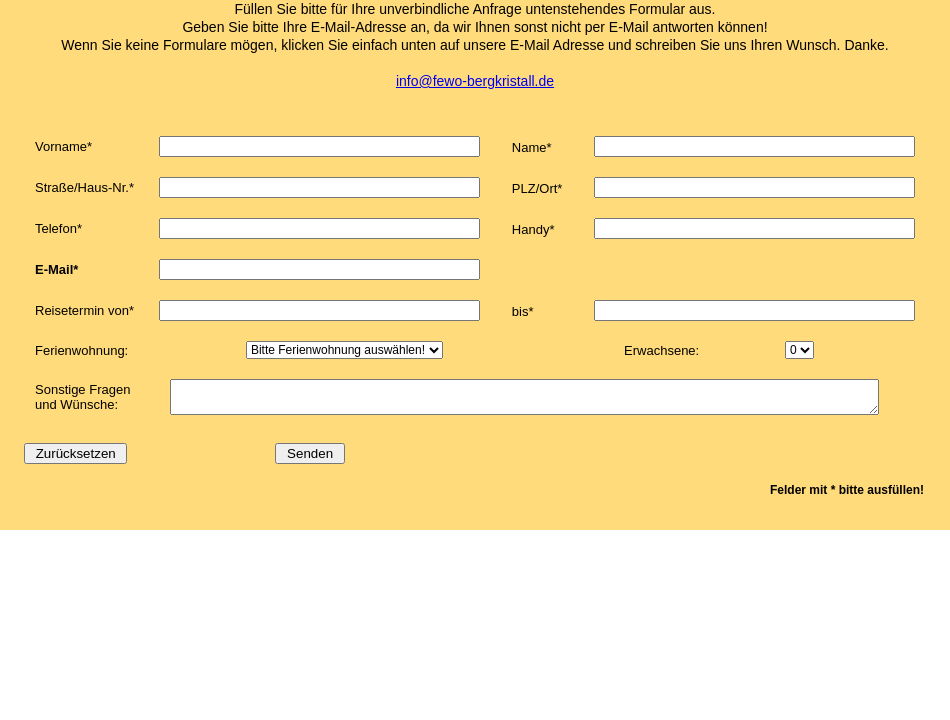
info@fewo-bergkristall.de (475, 81)
